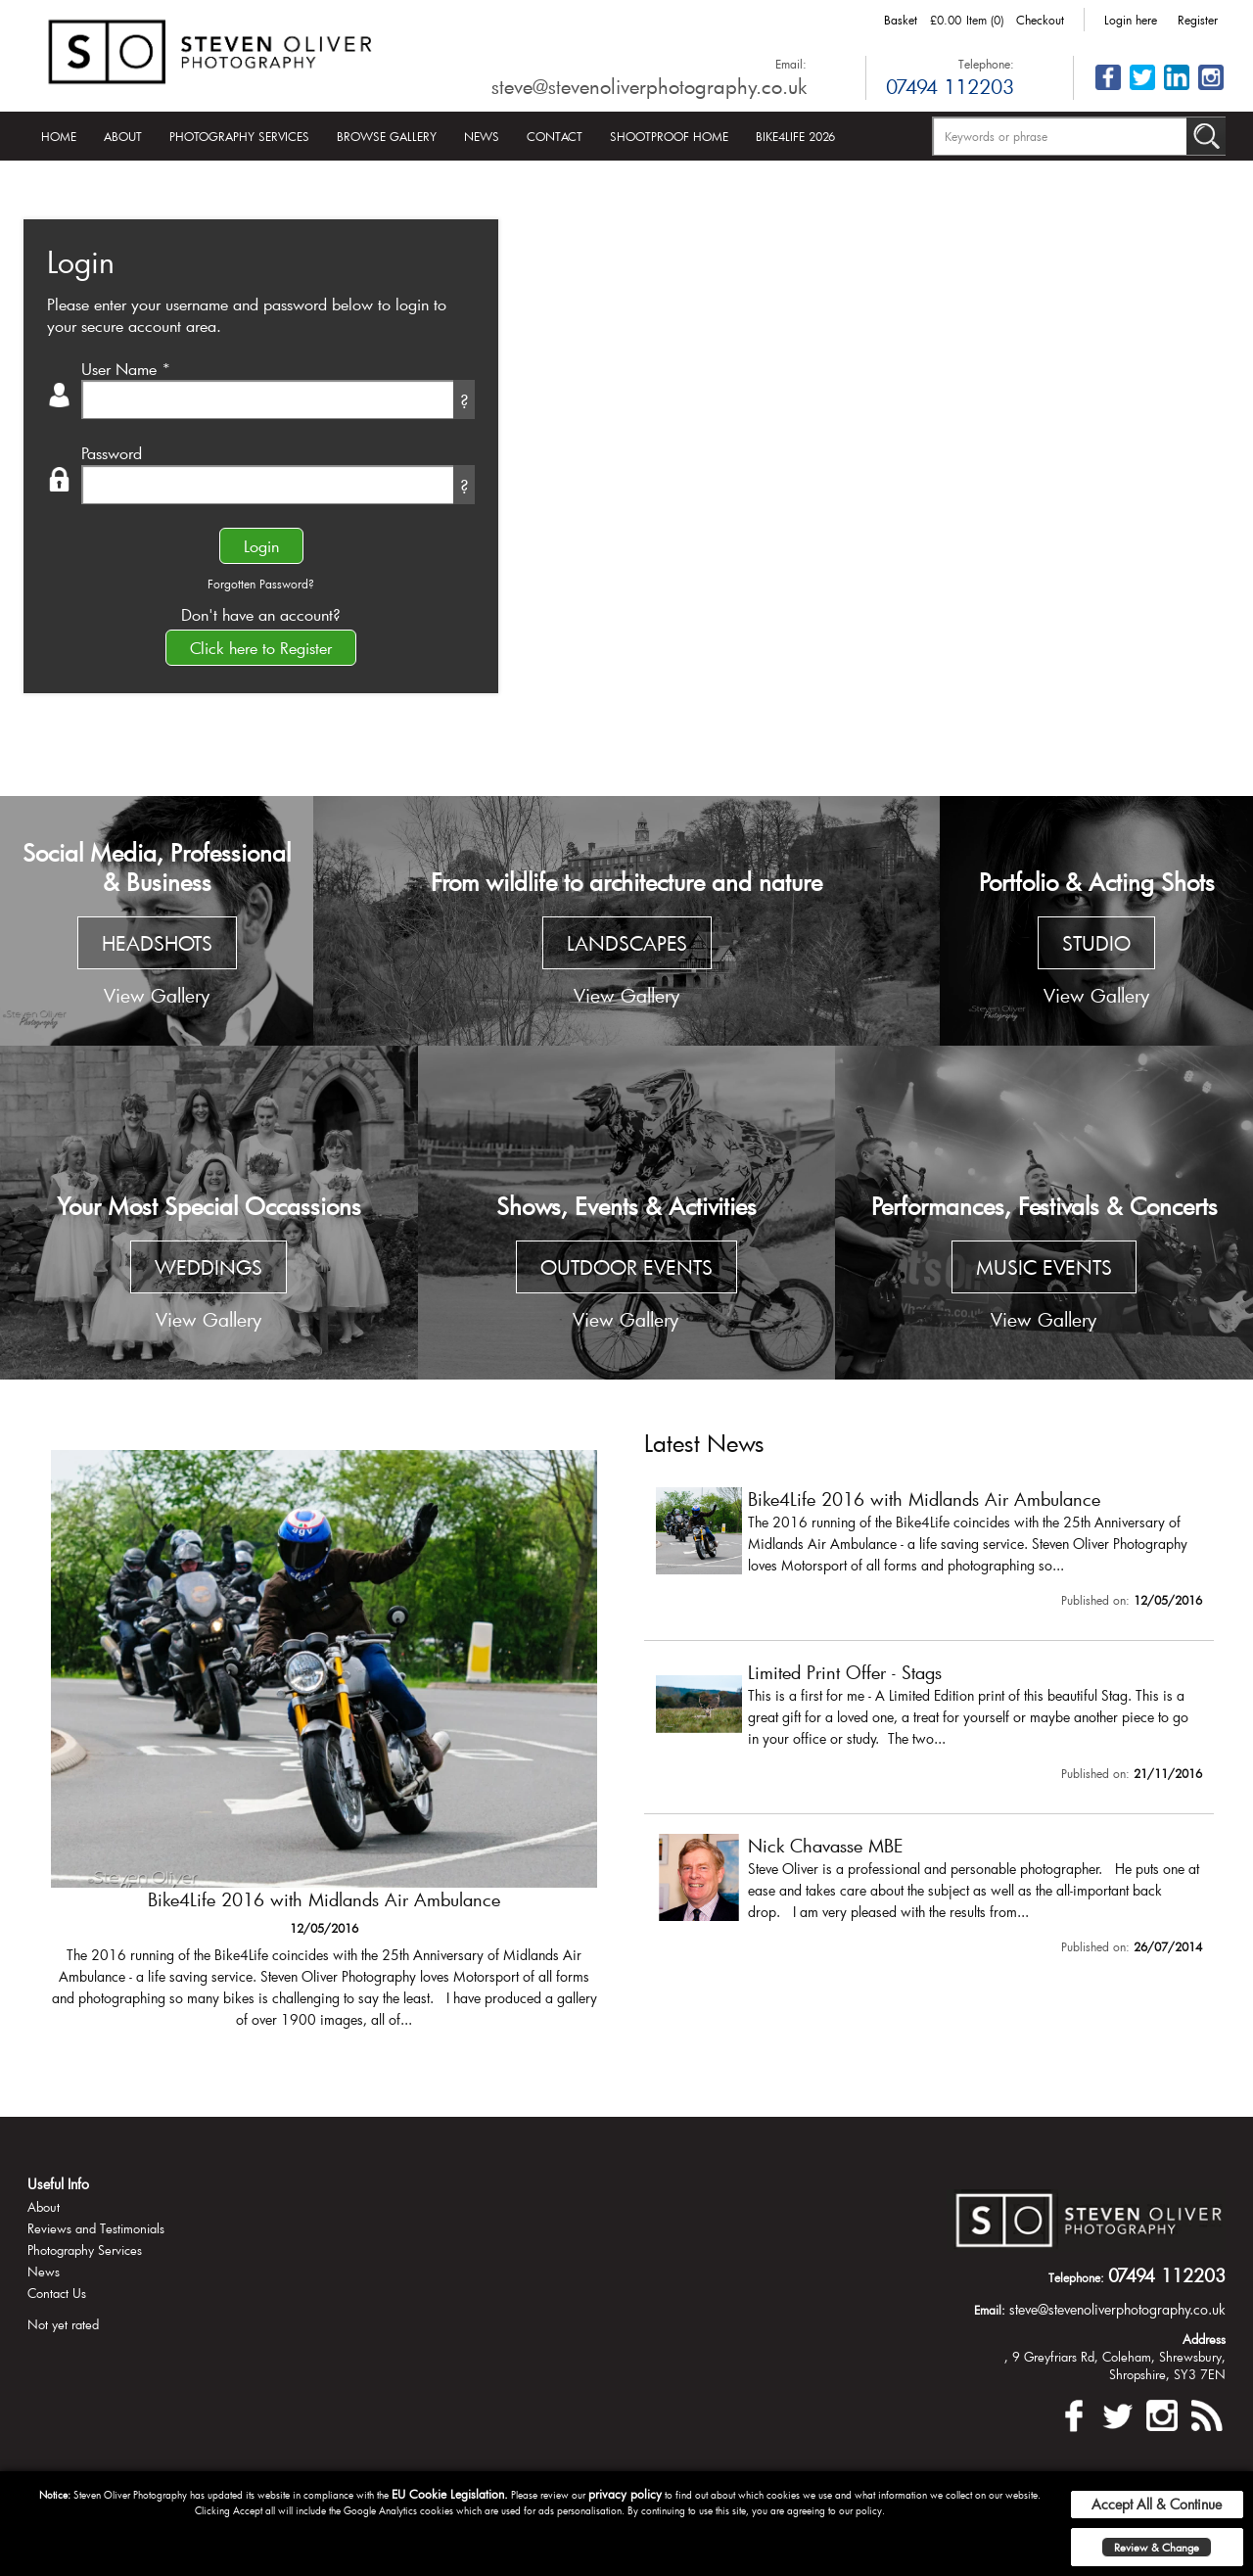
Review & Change (1156, 2547)
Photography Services (239, 136)
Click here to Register (261, 647)
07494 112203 (950, 86)
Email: (791, 63)
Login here (1130, 19)
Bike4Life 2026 (795, 136)
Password (111, 453)
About (123, 136)
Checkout (1040, 19)
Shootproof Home (669, 136)
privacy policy (625, 2494)
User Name (125, 368)
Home (58, 136)
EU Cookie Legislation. (450, 2494)
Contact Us (56, 2293)
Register (1198, 19)
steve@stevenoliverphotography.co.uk (649, 86)
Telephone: (986, 63)
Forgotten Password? (261, 583)
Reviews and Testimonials (95, 2228)
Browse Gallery (387, 136)
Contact (554, 136)
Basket (900, 19)
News (481, 136)
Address (1204, 2339)
